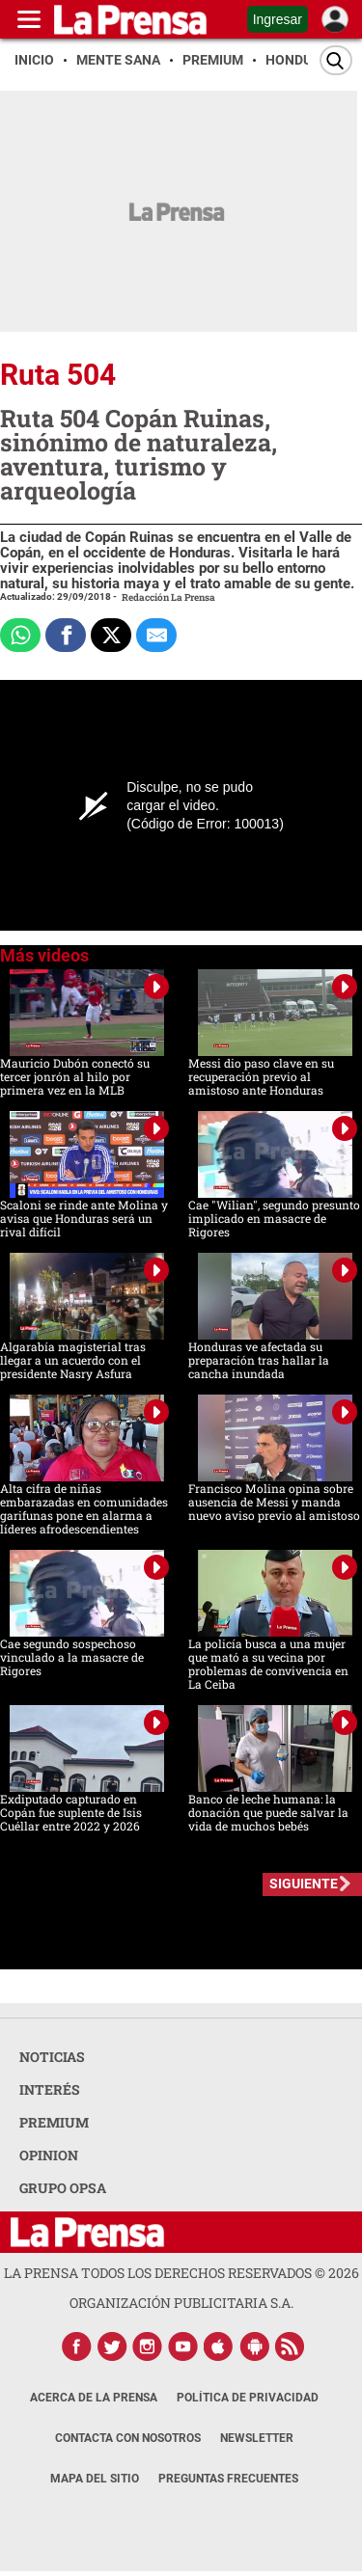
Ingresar (277, 19)
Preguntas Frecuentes (228, 2478)
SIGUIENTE (303, 1883)
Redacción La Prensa (168, 597)
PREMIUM (54, 2122)
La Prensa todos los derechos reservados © (181, 2273)
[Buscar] (336, 60)
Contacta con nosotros (128, 2438)
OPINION (48, 2155)
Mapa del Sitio (94, 2478)
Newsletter (256, 2438)
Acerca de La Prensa (93, 2397)
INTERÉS (49, 2089)
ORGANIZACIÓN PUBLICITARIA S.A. (181, 2302)
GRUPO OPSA (62, 2188)
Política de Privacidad (248, 2397)
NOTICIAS (52, 2056)
